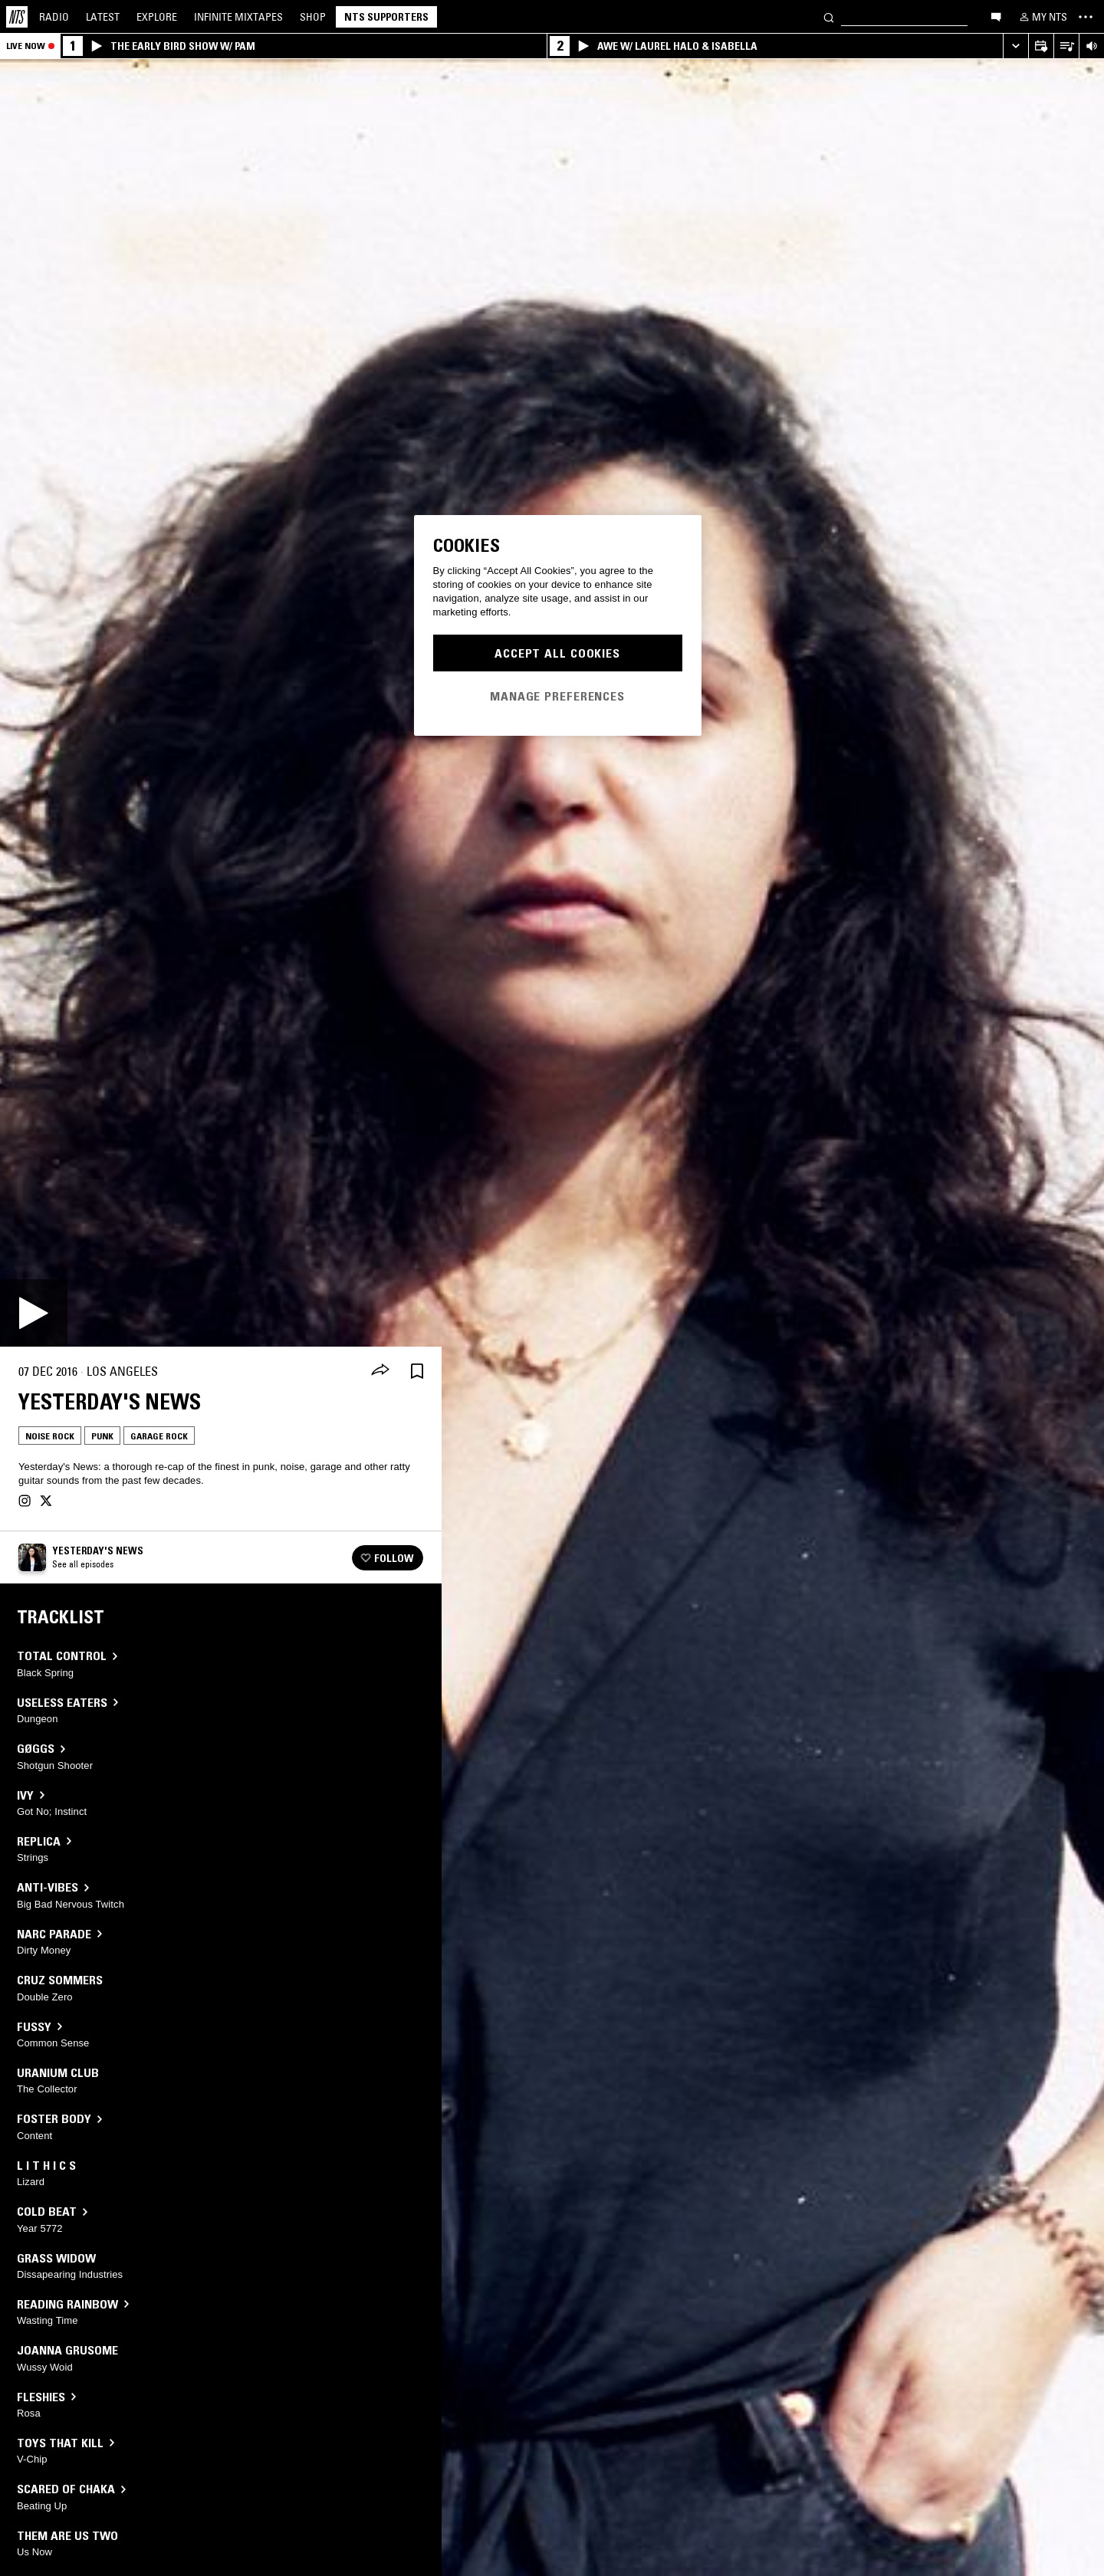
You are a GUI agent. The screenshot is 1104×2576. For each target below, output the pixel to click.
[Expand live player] (1015, 46)
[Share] (380, 1371)
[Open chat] (996, 16)
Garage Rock (159, 1436)
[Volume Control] (1091, 46)
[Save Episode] (417, 1371)
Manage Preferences (557, 696)
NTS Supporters (386, 17)
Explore (156, 17)
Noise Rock (49, 1436)
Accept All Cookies (557, 653)
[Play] (33, 1313)
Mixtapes (238, 17)
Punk (102, 1436)
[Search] (828, 16)
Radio (54, 17)
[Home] (17, 17)
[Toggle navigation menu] (1085, 17)
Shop (313, 17)
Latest (103, 17)
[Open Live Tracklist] (1066, 46)
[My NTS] (1042, 17)
